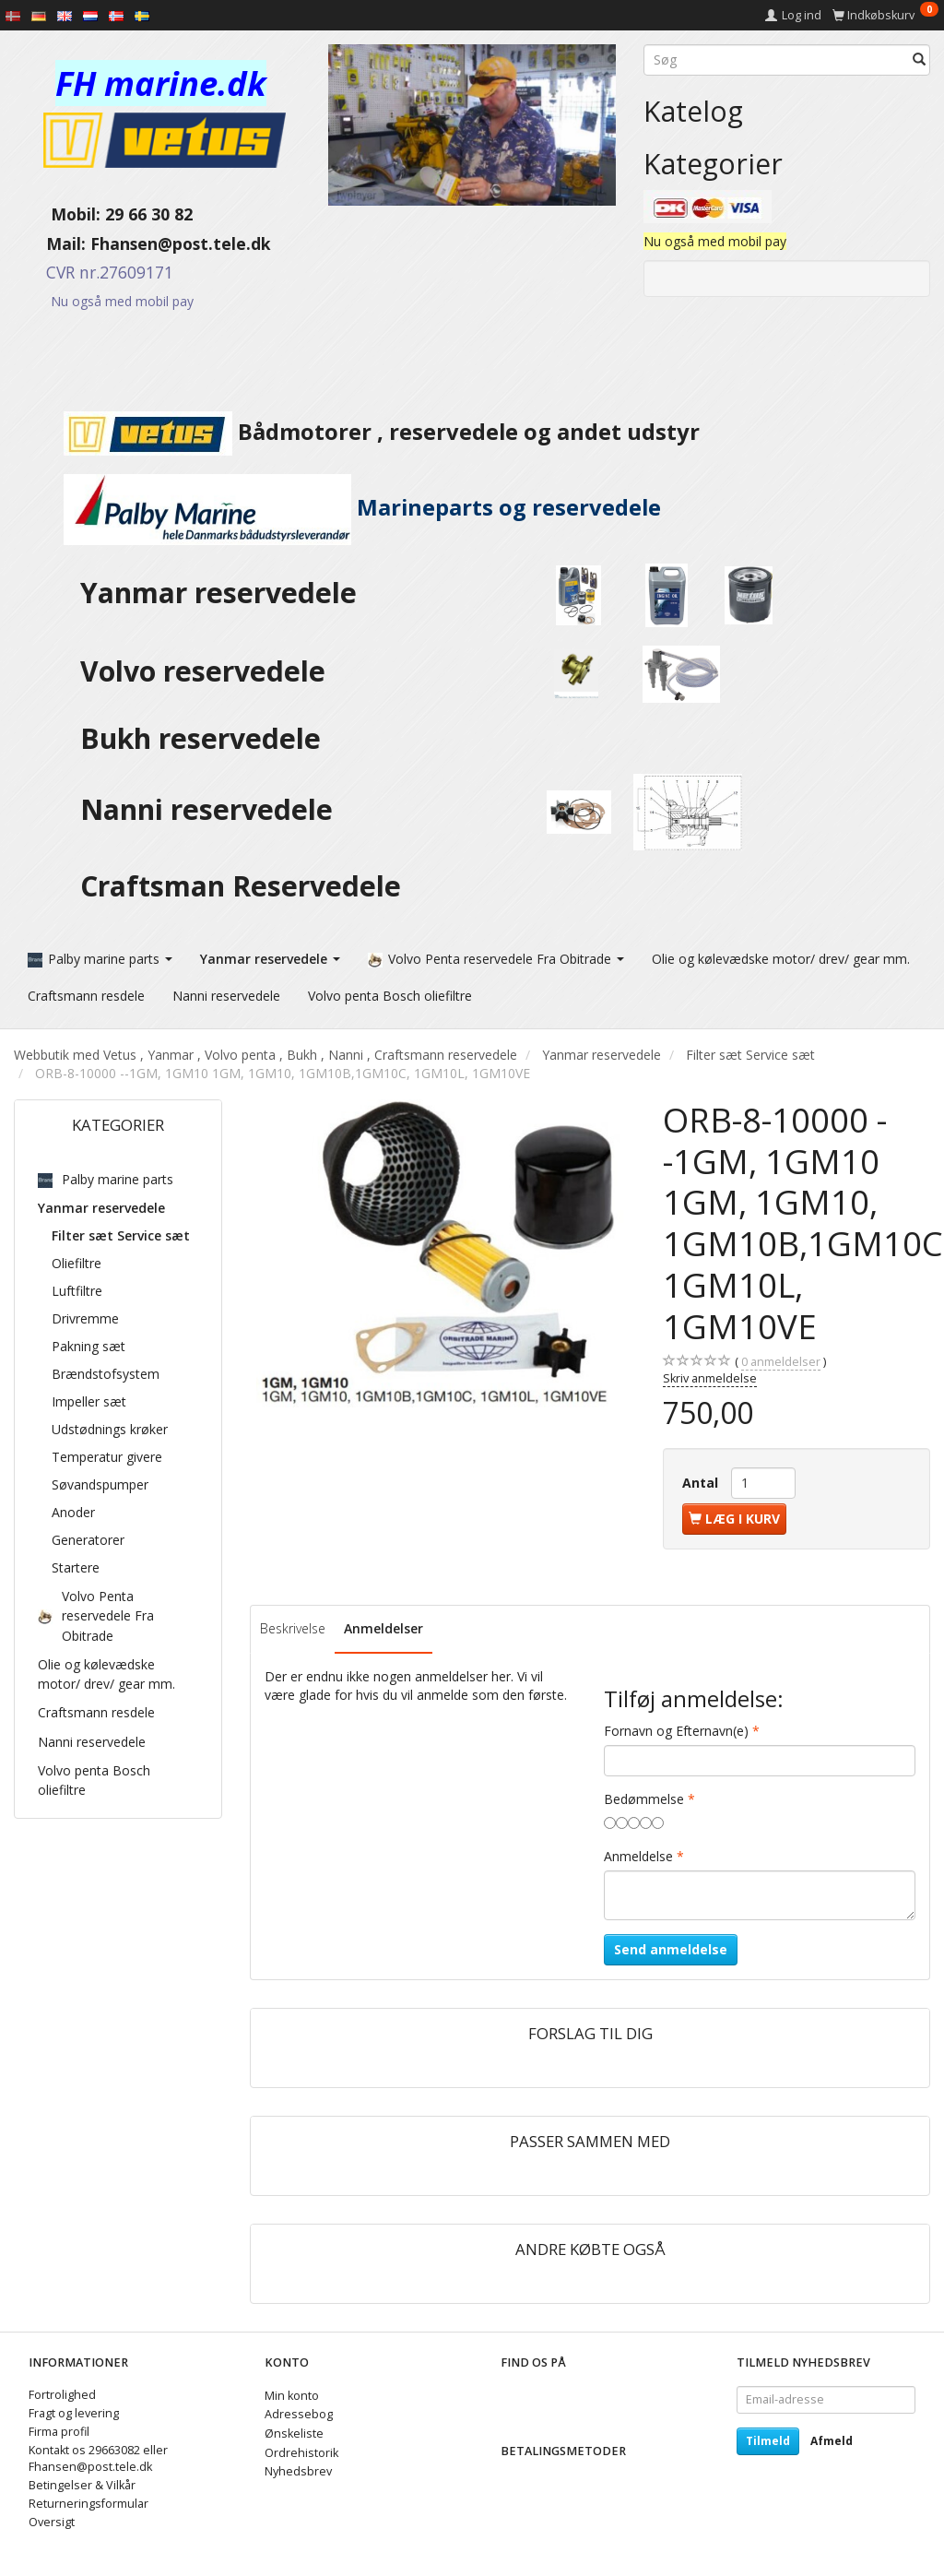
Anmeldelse (638, 1850)
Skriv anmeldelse (710, 1372)
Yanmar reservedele (218, 592)
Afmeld (831, 2435)
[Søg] (919, 60)
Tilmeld (768, 2435)
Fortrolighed (62, 2389)
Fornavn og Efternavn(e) (676, 1725)
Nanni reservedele (210, 809)
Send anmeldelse (670, 1944)
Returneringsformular (88, 2498)
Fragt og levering (74, 2408)
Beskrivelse (292, 1622)
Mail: (52, 243)
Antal (702, 1476)
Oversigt (52, 2516)
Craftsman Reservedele (240, 886)
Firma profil (59, 2426)
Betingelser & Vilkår (82, 2479)
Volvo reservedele (210, 671)
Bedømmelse (644, 1793)
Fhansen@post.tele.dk (180, 243)
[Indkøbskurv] (885, 15)
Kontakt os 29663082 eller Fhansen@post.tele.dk (98, 2453)
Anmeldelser (383, 1622)
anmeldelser (780, 1355)
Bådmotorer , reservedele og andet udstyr (357, 431)
